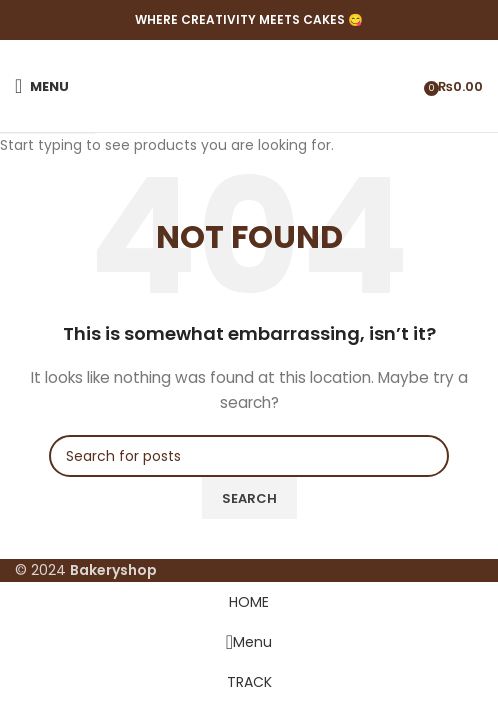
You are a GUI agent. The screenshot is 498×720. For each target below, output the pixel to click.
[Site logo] (249, 86)
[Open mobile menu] (42, 86)
